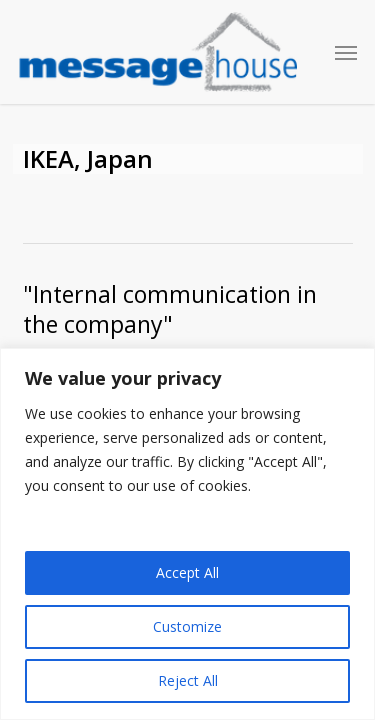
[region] (187, 534)
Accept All (187, 572)
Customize (187, 626)
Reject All (188, 680)
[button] (346, 52)
